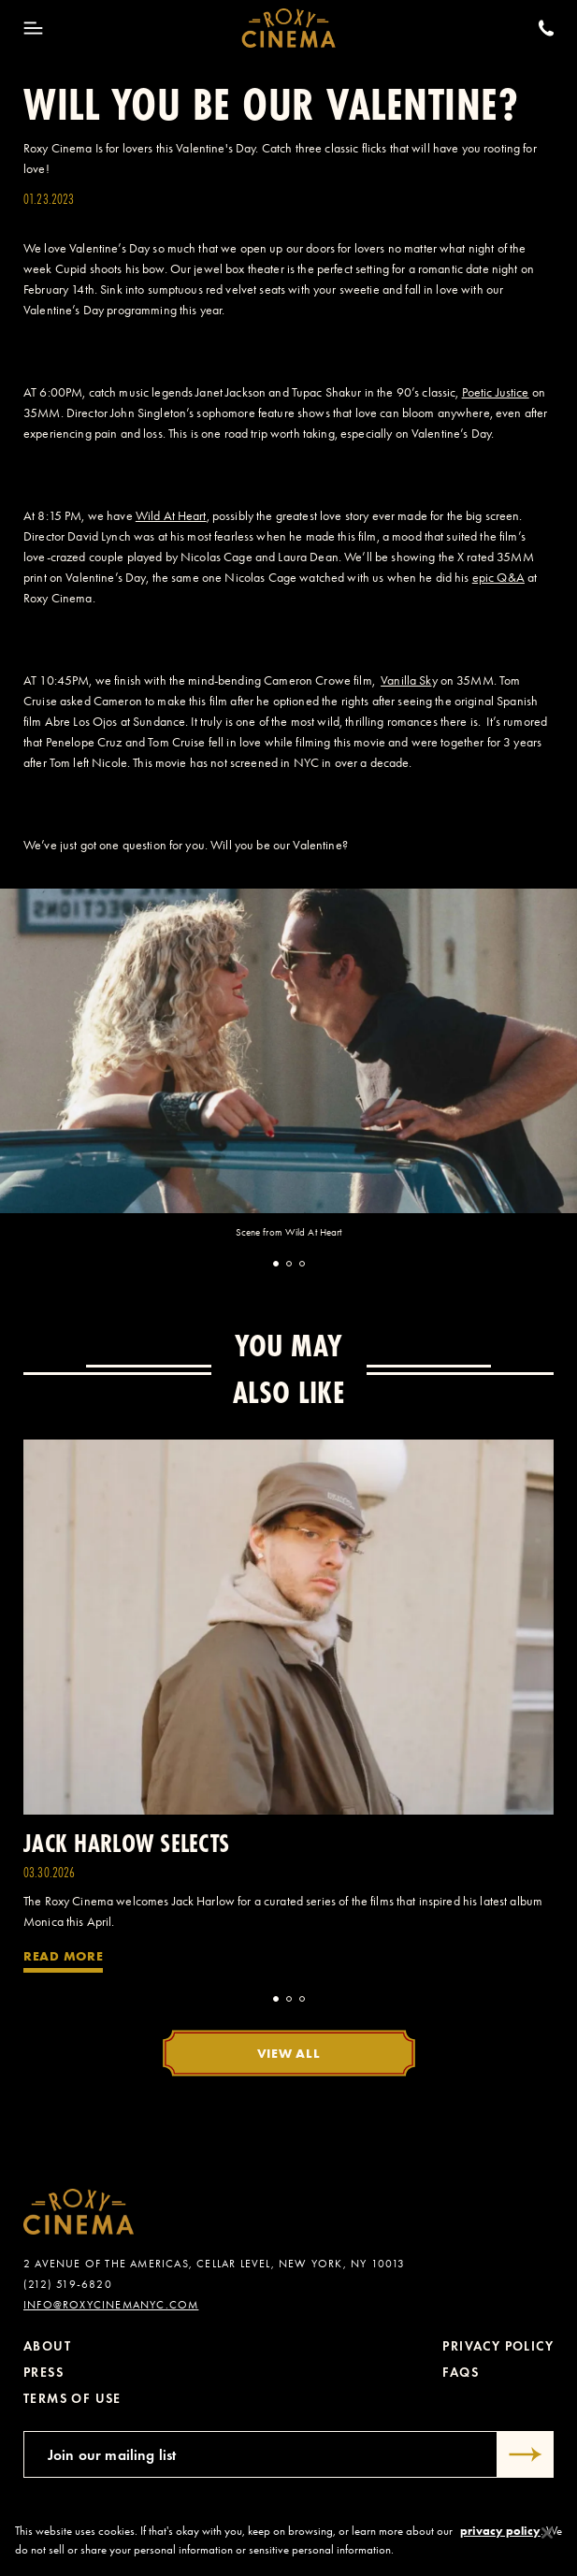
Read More (63, 1955)
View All (289, 2053)
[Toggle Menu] (33, 28)
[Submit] (526, 2454)
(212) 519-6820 (67, 2284)
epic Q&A (498, 578)
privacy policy (500, 2540)
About (47, 2346)
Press (43, 2373)
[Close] (547, 2542)
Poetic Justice (495, 392)
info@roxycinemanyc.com (110, 2304)
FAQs (460, 2373)
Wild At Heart (171, 516)
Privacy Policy (498, 2346)
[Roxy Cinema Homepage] (288, 28)
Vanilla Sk (406, 680)
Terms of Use (72, 2399)
